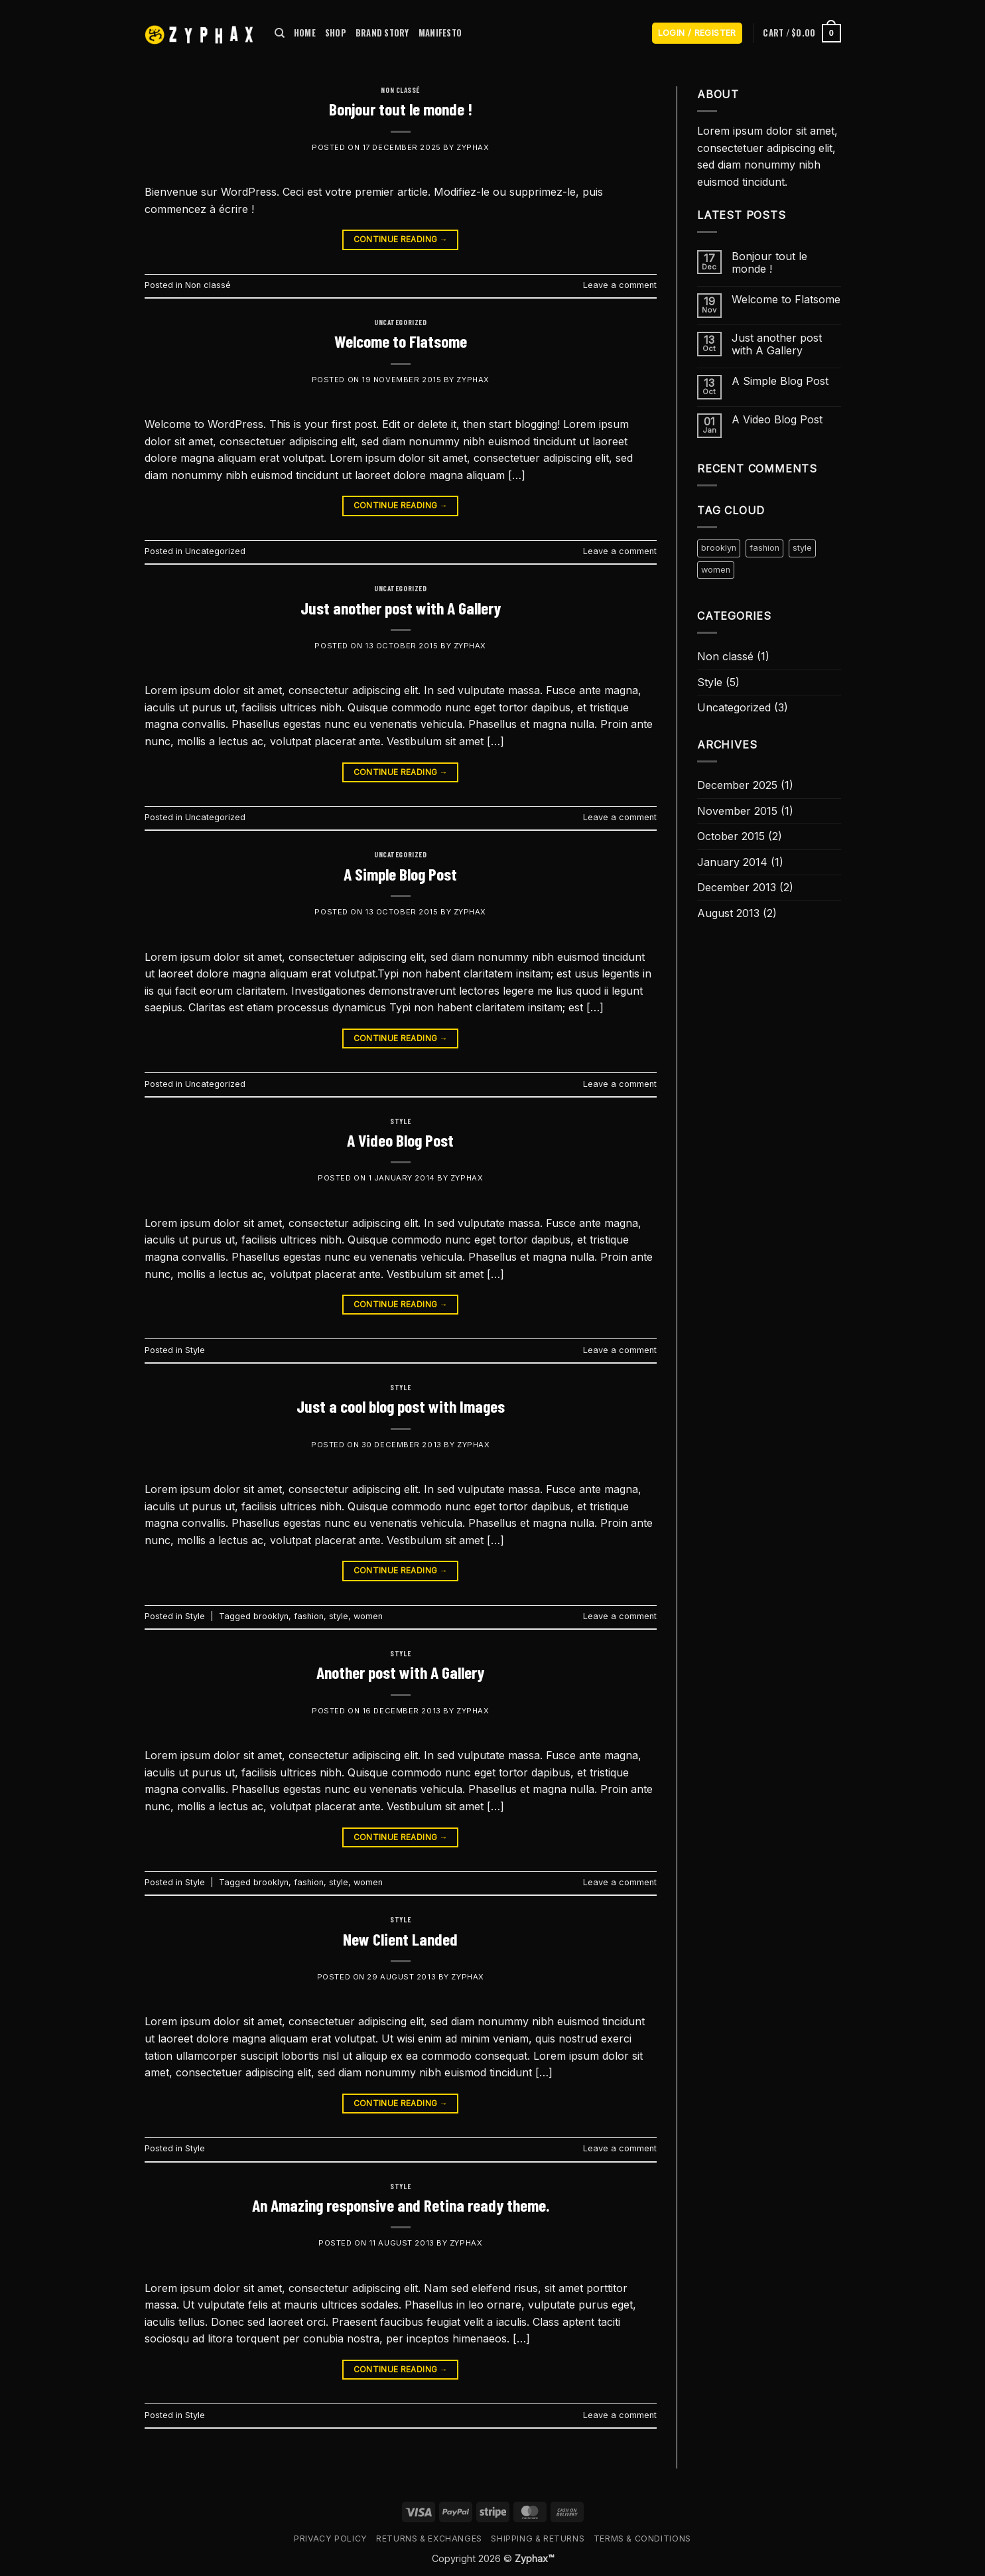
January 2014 (732, 862)
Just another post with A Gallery (400, 607)
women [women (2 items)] (715, 570)
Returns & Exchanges (429, 2538)
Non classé (400, 90)
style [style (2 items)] (802, 548)
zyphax (472, 147)
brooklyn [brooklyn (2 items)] (718, 548)
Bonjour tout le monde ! (400, 108)
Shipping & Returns (537, 2538)
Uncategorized (400, 322)
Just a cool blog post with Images (400, 1405)
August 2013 (728, 913)
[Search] (280, 33)
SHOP (335, 33)
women (368, 1616)
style (338, 1616)
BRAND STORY (382, 33)
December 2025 (737, 785)
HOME (305, 33)
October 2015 (731, 836)
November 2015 (737, 811)
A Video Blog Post (400, 1139)
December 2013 (736, 887)
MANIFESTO (440, 33)
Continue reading (401, 239)
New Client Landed (400, 1938)
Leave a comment (620, 285)
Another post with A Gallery (400, 1672)
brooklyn (271, 1616)
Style (400, 1121)
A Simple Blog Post (400, 873)
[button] (697, 33)
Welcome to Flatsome (400, 340)
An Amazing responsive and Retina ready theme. (400, 2204)
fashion (309, 1616)
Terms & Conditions (642, 2538)
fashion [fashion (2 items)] (764, 548)
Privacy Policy (330, 2538)
